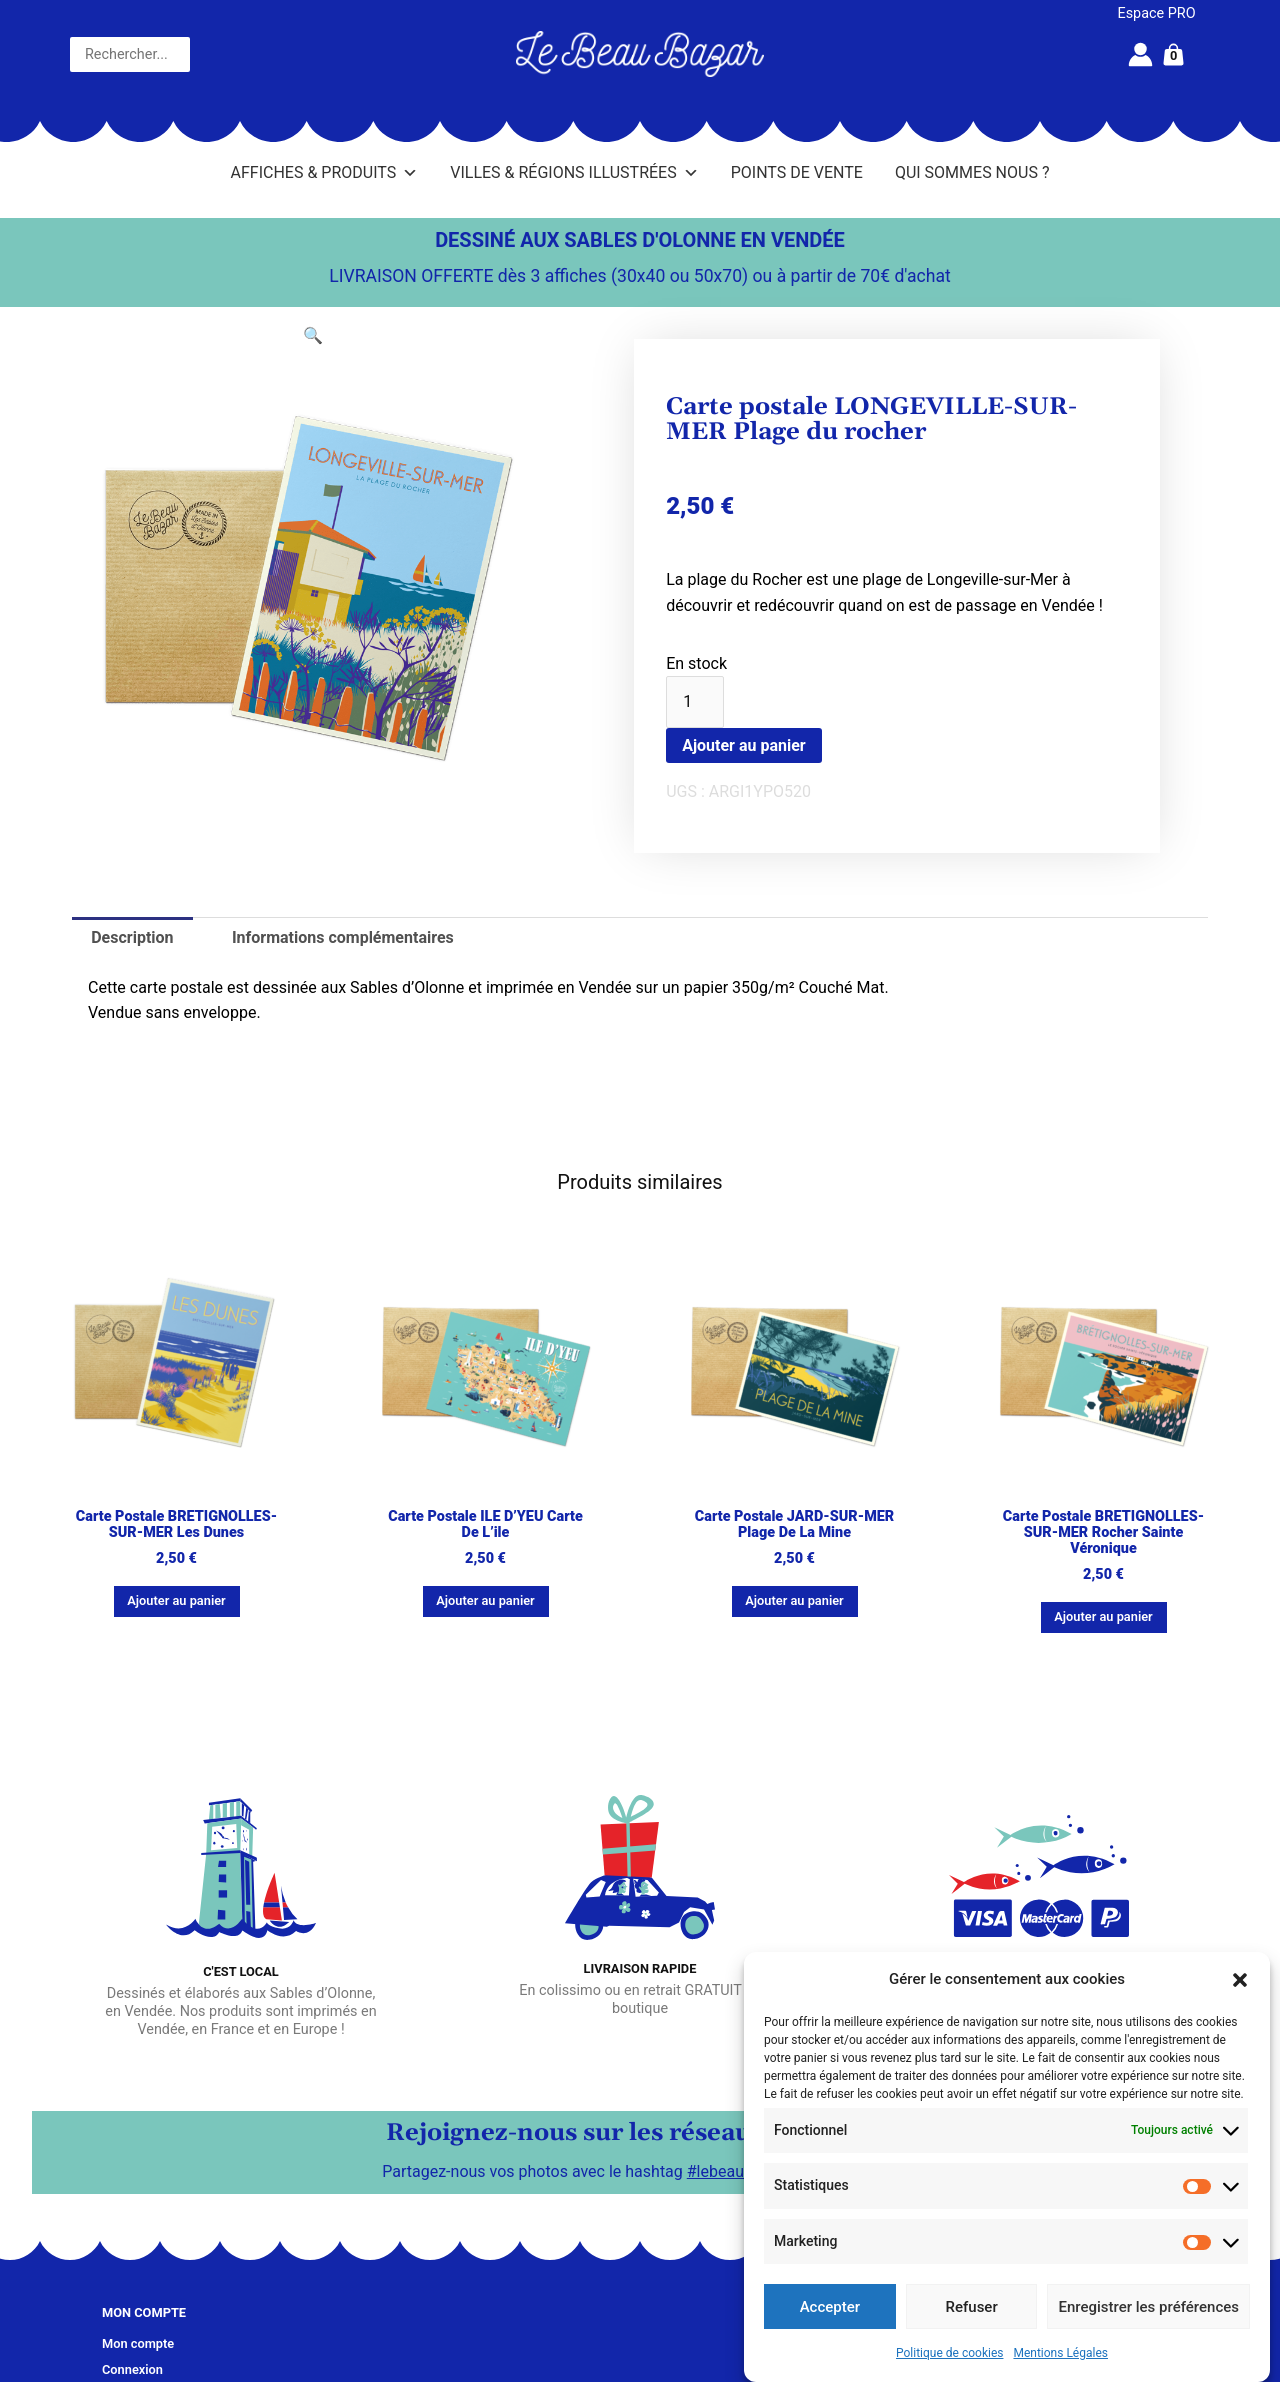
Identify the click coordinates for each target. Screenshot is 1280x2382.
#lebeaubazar (735, 2171)
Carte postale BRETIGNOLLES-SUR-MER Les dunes (176, 1524)
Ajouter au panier (744, 745)
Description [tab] (132, 937)
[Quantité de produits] (695, 702)
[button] (1240, 1980)
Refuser (972, 2307)
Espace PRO (1157, 13)
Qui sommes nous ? (972, 172)
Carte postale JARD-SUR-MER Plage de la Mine (794, 1524)
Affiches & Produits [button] (325, 173)
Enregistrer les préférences (1148, 2307)
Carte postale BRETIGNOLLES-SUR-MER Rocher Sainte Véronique (1103, 1532)
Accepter (830, 2307)
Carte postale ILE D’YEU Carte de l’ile (485, 1524)
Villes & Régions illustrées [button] (574, 173)
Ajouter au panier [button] (176, 1600)
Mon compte (138, 2343)
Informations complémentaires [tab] (343, 937)
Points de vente (797, 172)
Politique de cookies (949, 2353)
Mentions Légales (1060, 2353)
